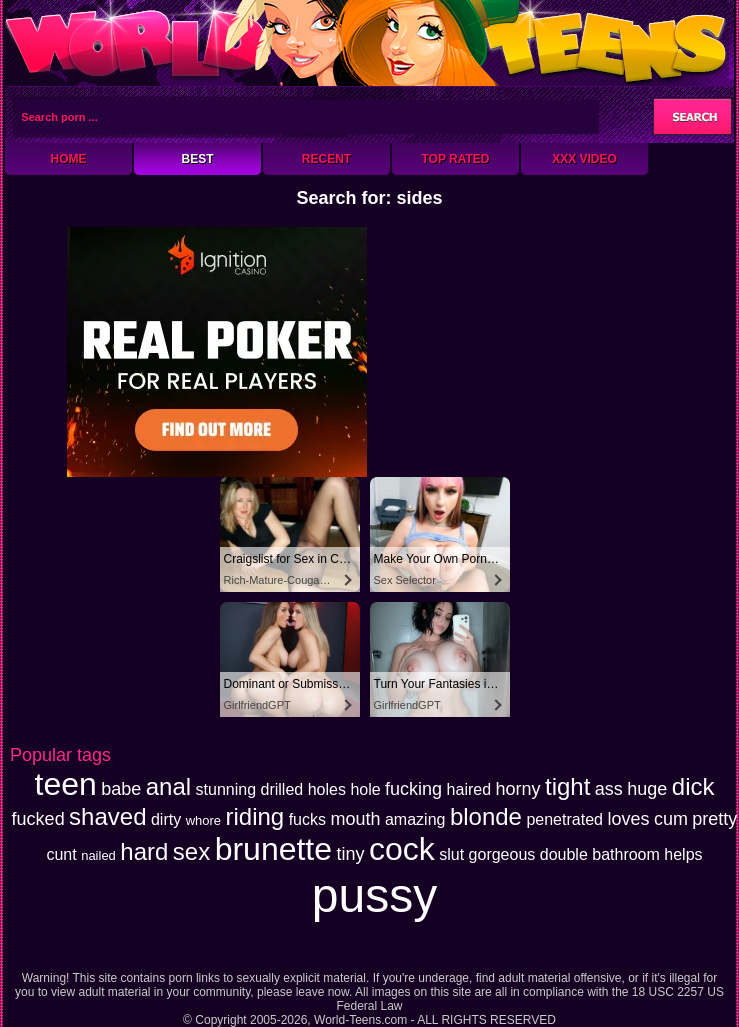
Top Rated (455, 159)
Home (69, 159)
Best (197, 159)
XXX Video (584, 159)
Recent (326, 159)
